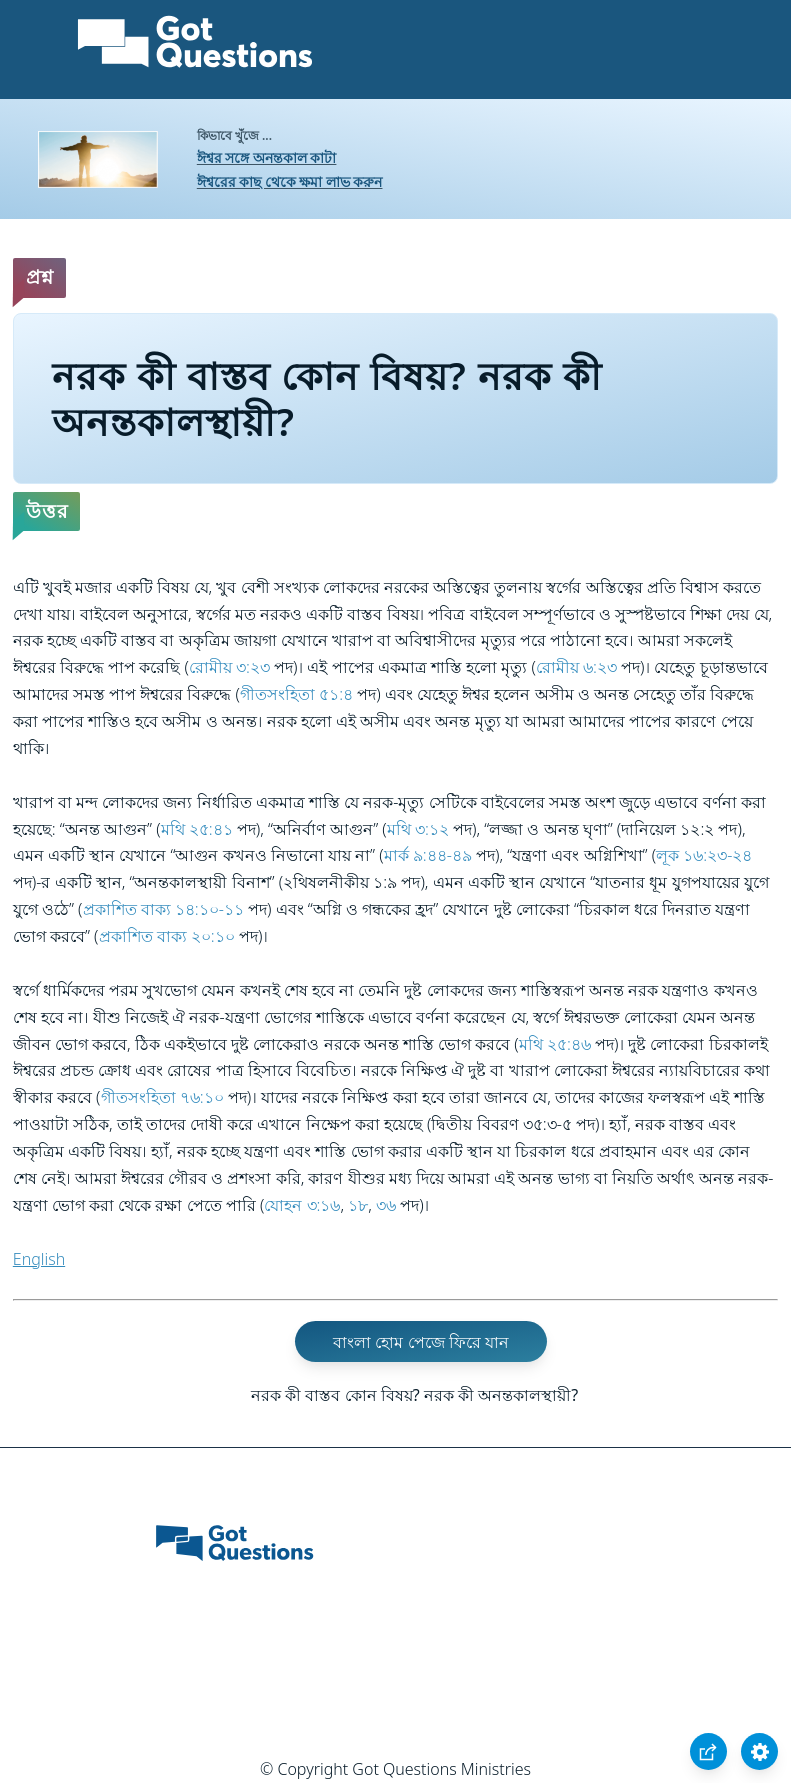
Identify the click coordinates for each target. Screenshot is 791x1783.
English (39, 1259)
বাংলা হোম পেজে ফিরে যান (421, 1341)
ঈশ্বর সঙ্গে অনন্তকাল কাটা (267, 157)
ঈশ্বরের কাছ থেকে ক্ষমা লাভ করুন (290, 181)
